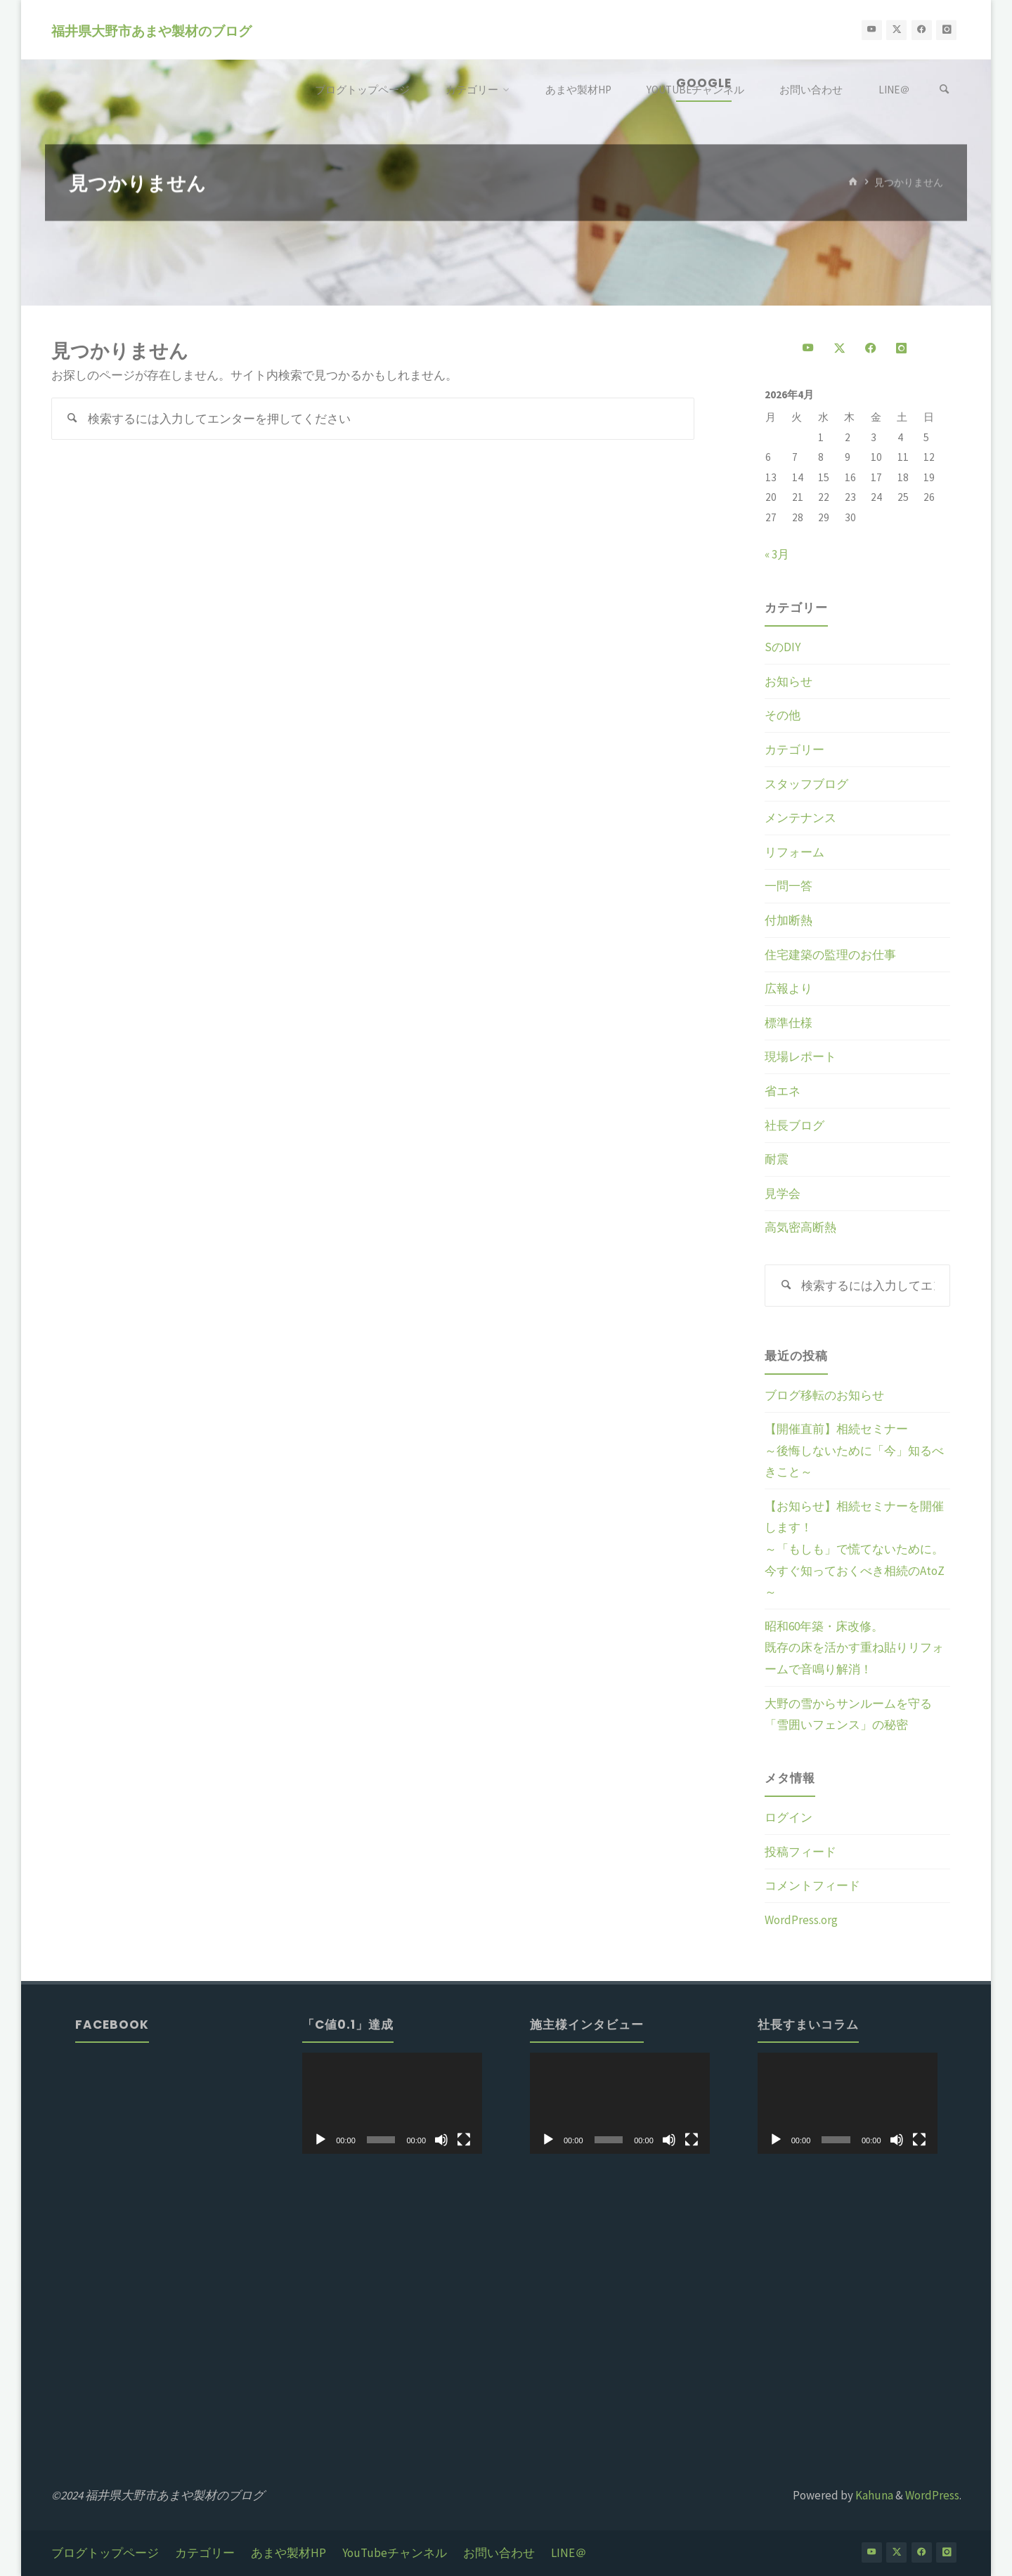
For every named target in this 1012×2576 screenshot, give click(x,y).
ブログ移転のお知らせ (824, 1395)
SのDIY (782, 647)
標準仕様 (788, 1023)
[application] (392, 2103)
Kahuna (873, 2495)
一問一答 (788, 886)
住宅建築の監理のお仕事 (830, 954)
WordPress (932, 2495)
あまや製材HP (288, 2553)
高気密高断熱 (800, 1227)
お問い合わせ (499, 2553)
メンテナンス (800, 817)
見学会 (782, 1193)
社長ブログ (794, 1125)
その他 (782, 715)
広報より (788, 988)
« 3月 (777, 554)
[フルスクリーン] (464, 2140)
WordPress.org (801, 1920)
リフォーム (794, 852)
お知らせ (788, 681)
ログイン (788, 1817)
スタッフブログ (806, 784)
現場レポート (800, 1056)
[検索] (944, 89)
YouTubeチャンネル (394, 2553)
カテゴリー (794, 749)
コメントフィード (812, 1885)
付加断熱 (788, 920)
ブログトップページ (105, 2553)
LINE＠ (569, 2553)
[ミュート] (441, 2140)
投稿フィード (800, 1851)
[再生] (320, 2140)
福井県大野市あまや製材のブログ (151, 30)
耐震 (777, 1159)
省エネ (782, 1091)
